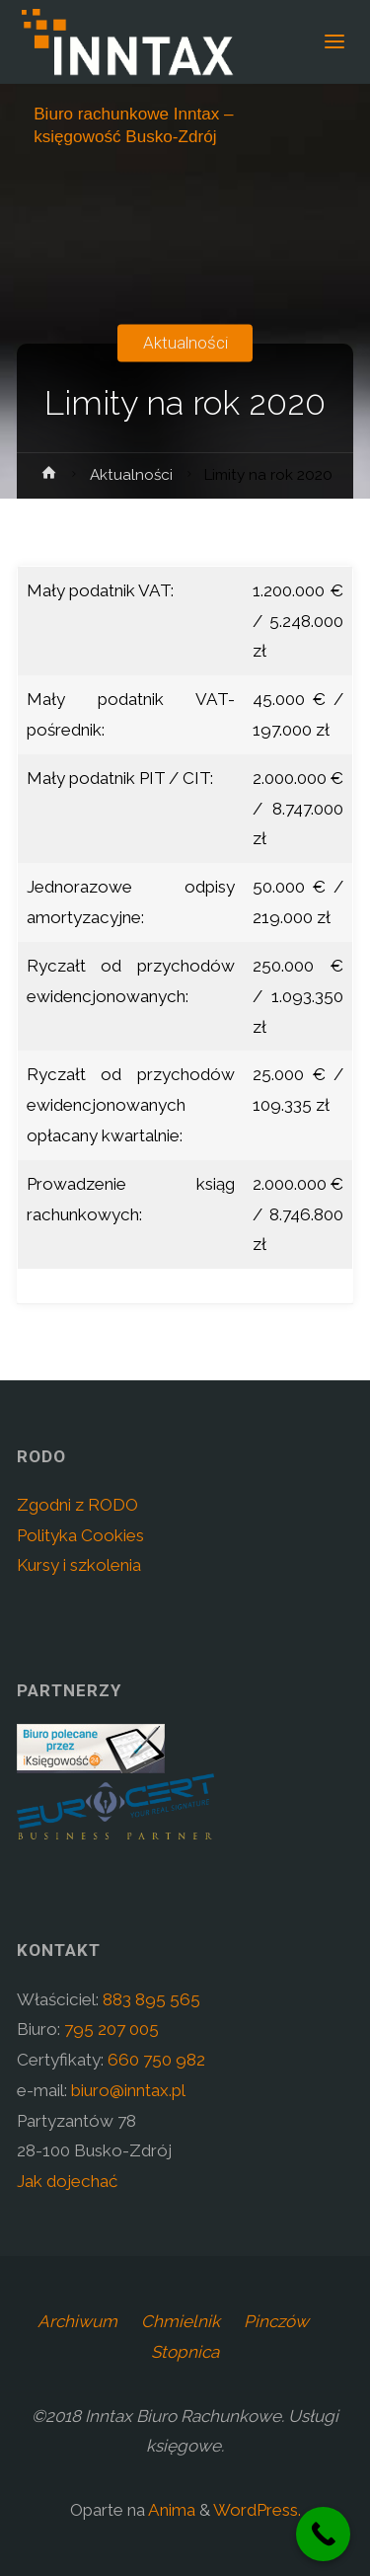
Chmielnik (180, 2321)
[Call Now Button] (323, 2534)
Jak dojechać (67, 2181)
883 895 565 (151, 1999)
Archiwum (77, 2321)
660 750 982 (156, 2059)
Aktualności (185, 342)
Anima (170, 2510)
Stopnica (185, 2352)
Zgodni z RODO (77, 1505)
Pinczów (276, 2321)
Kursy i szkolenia (79, 1565)
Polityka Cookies (80, 1535)
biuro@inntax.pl (128, 2090)
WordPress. (257, 2510)
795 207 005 (111, 2029)
